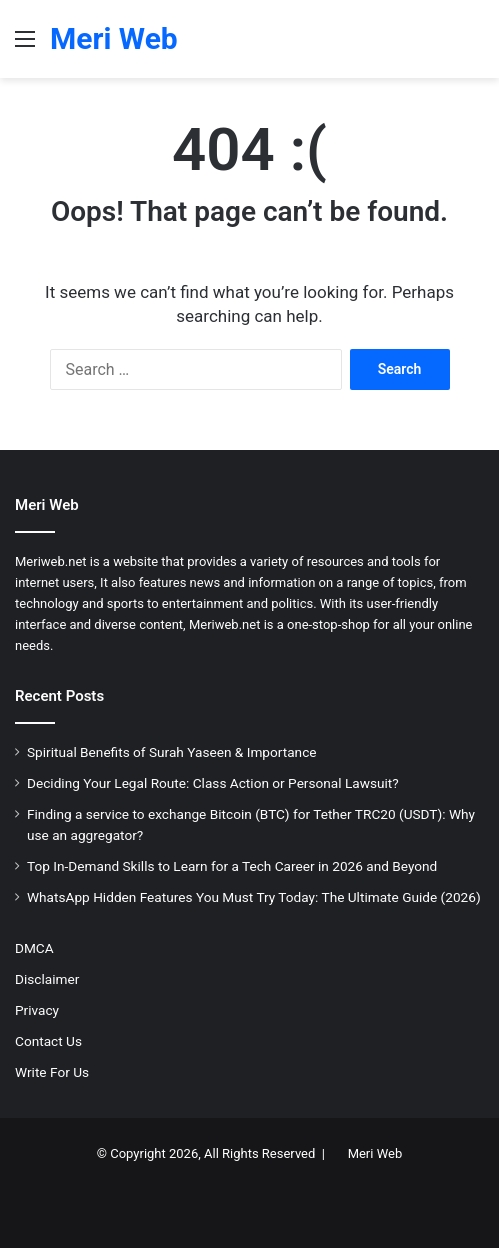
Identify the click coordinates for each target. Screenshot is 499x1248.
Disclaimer (47, 979)
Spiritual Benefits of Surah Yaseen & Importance (172, 752)
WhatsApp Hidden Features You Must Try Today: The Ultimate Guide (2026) (254, 897)
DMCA (34, 948)
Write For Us (52, 1072)
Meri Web (375, 1153)
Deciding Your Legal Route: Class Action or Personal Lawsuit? (213, 783)
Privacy (37, 1010)
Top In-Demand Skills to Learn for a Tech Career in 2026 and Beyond (232, 866)
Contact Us (48, 1041)
